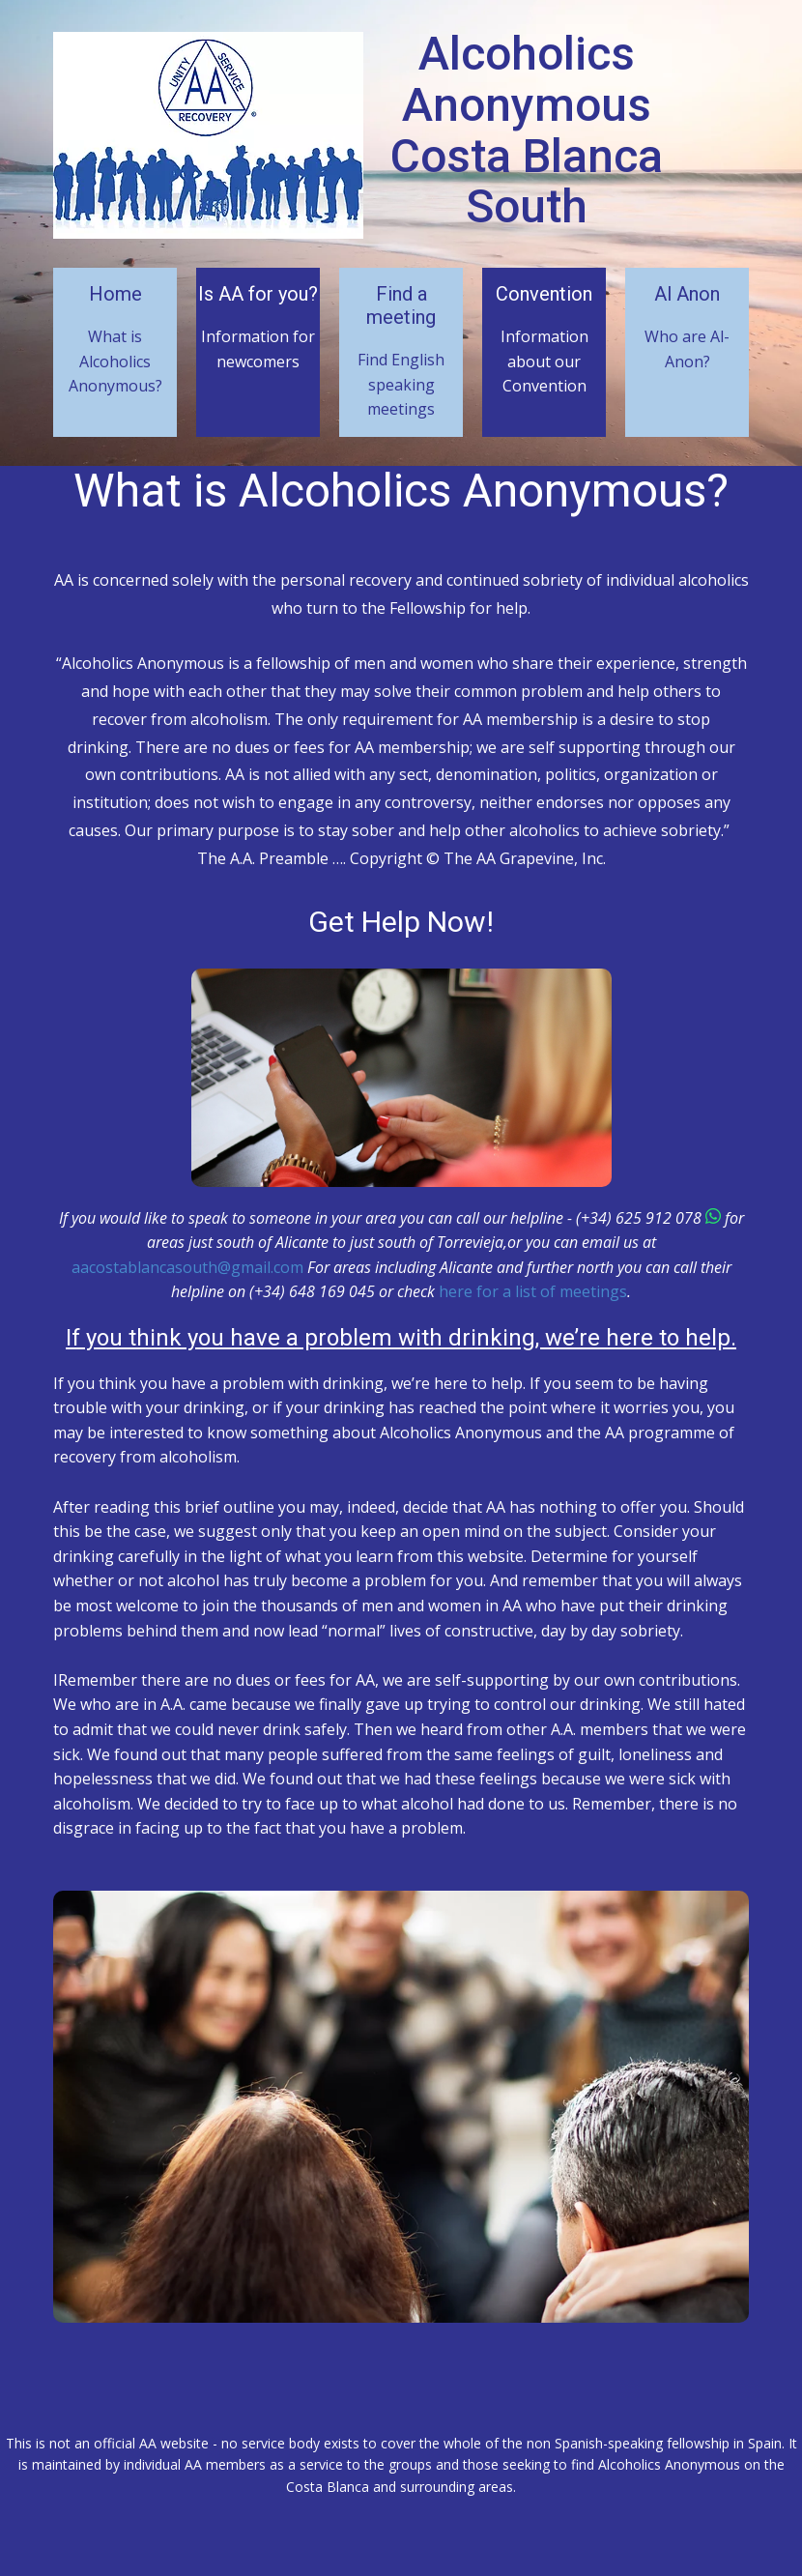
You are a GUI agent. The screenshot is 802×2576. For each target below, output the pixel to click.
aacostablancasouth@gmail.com (187, 1267)
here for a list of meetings (533, 1291)
